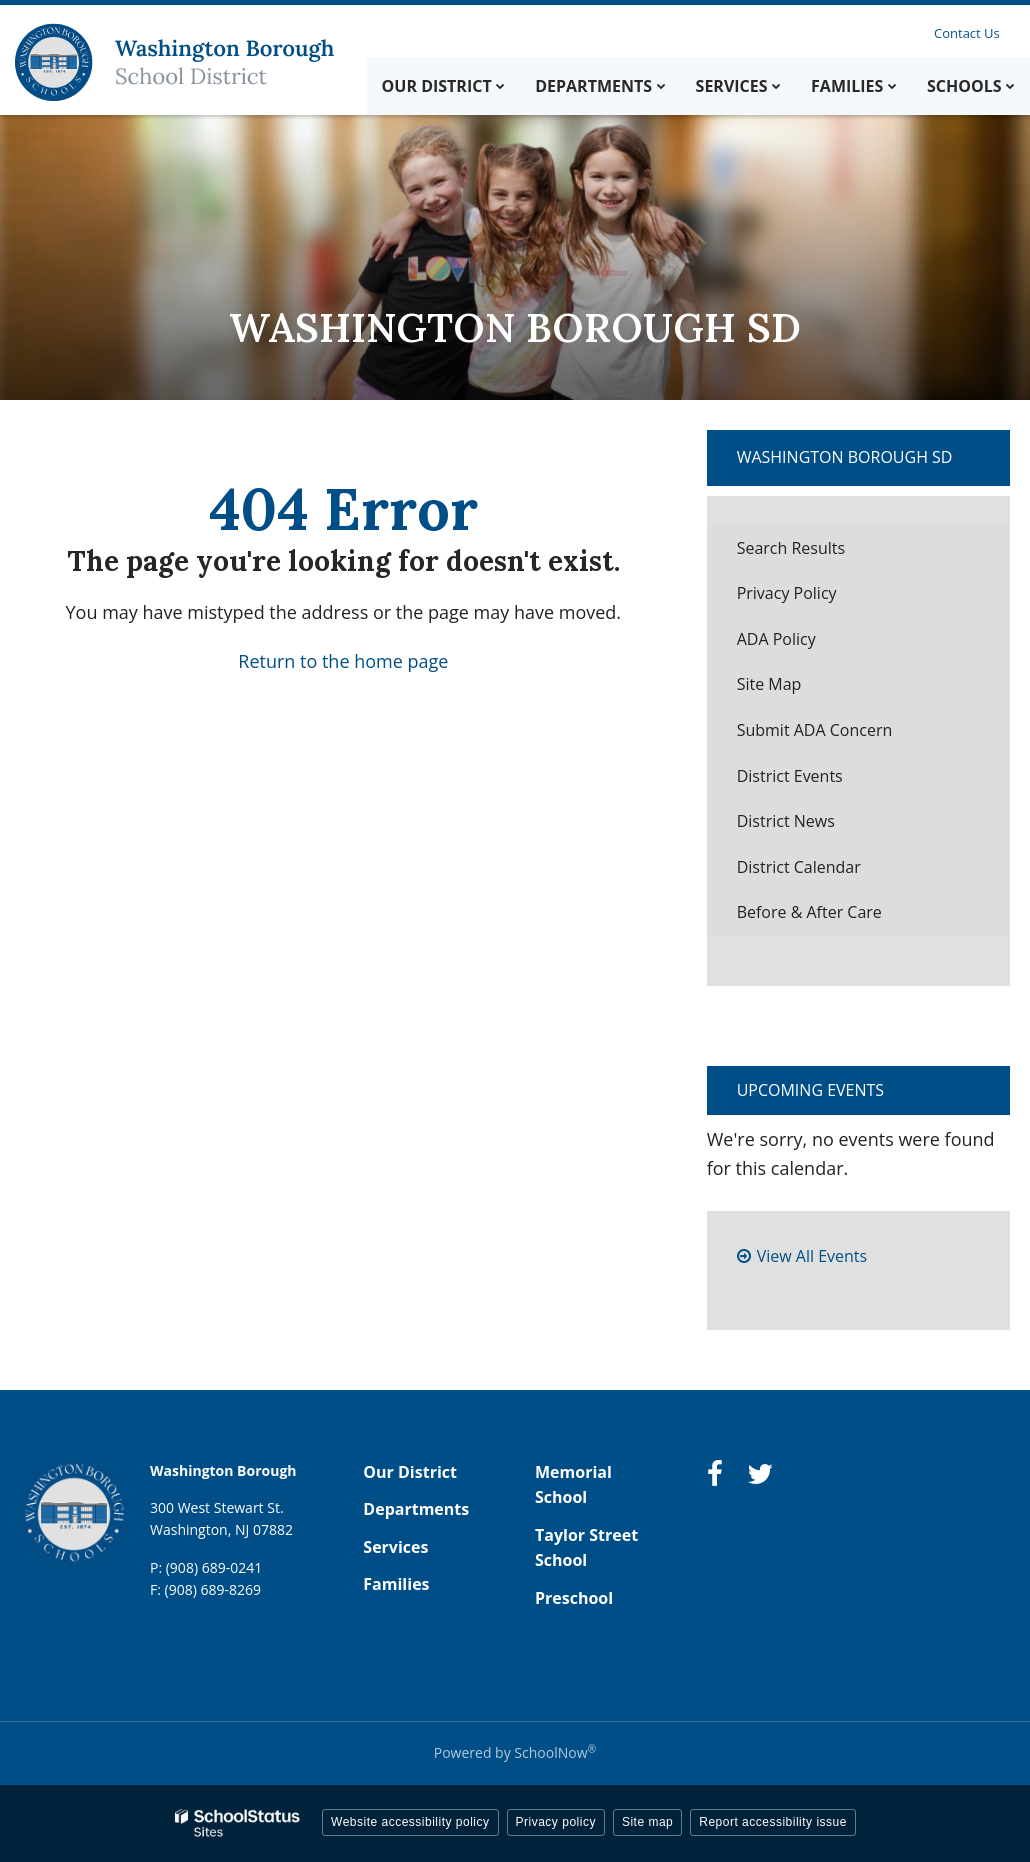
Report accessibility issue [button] (773, 1822)
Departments (416, 1509)
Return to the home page (343, 661)
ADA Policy (776, 639)
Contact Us (968, 33)
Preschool (574, 1598)
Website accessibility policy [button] (410, 1822)
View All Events (812, 1256)
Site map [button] (647, 1822)
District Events (790, 776)
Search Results (791, 548)
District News (786, 821)
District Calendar (799, 867)
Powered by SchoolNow (515, 1752)
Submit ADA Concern (815, 730)
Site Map (769, 684)
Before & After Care (809, 912)
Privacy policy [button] (556, 1822)
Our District (410, 1472)
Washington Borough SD (845, 457)
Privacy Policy (787, 593)
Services (395, 1547)
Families (396, 1584)
